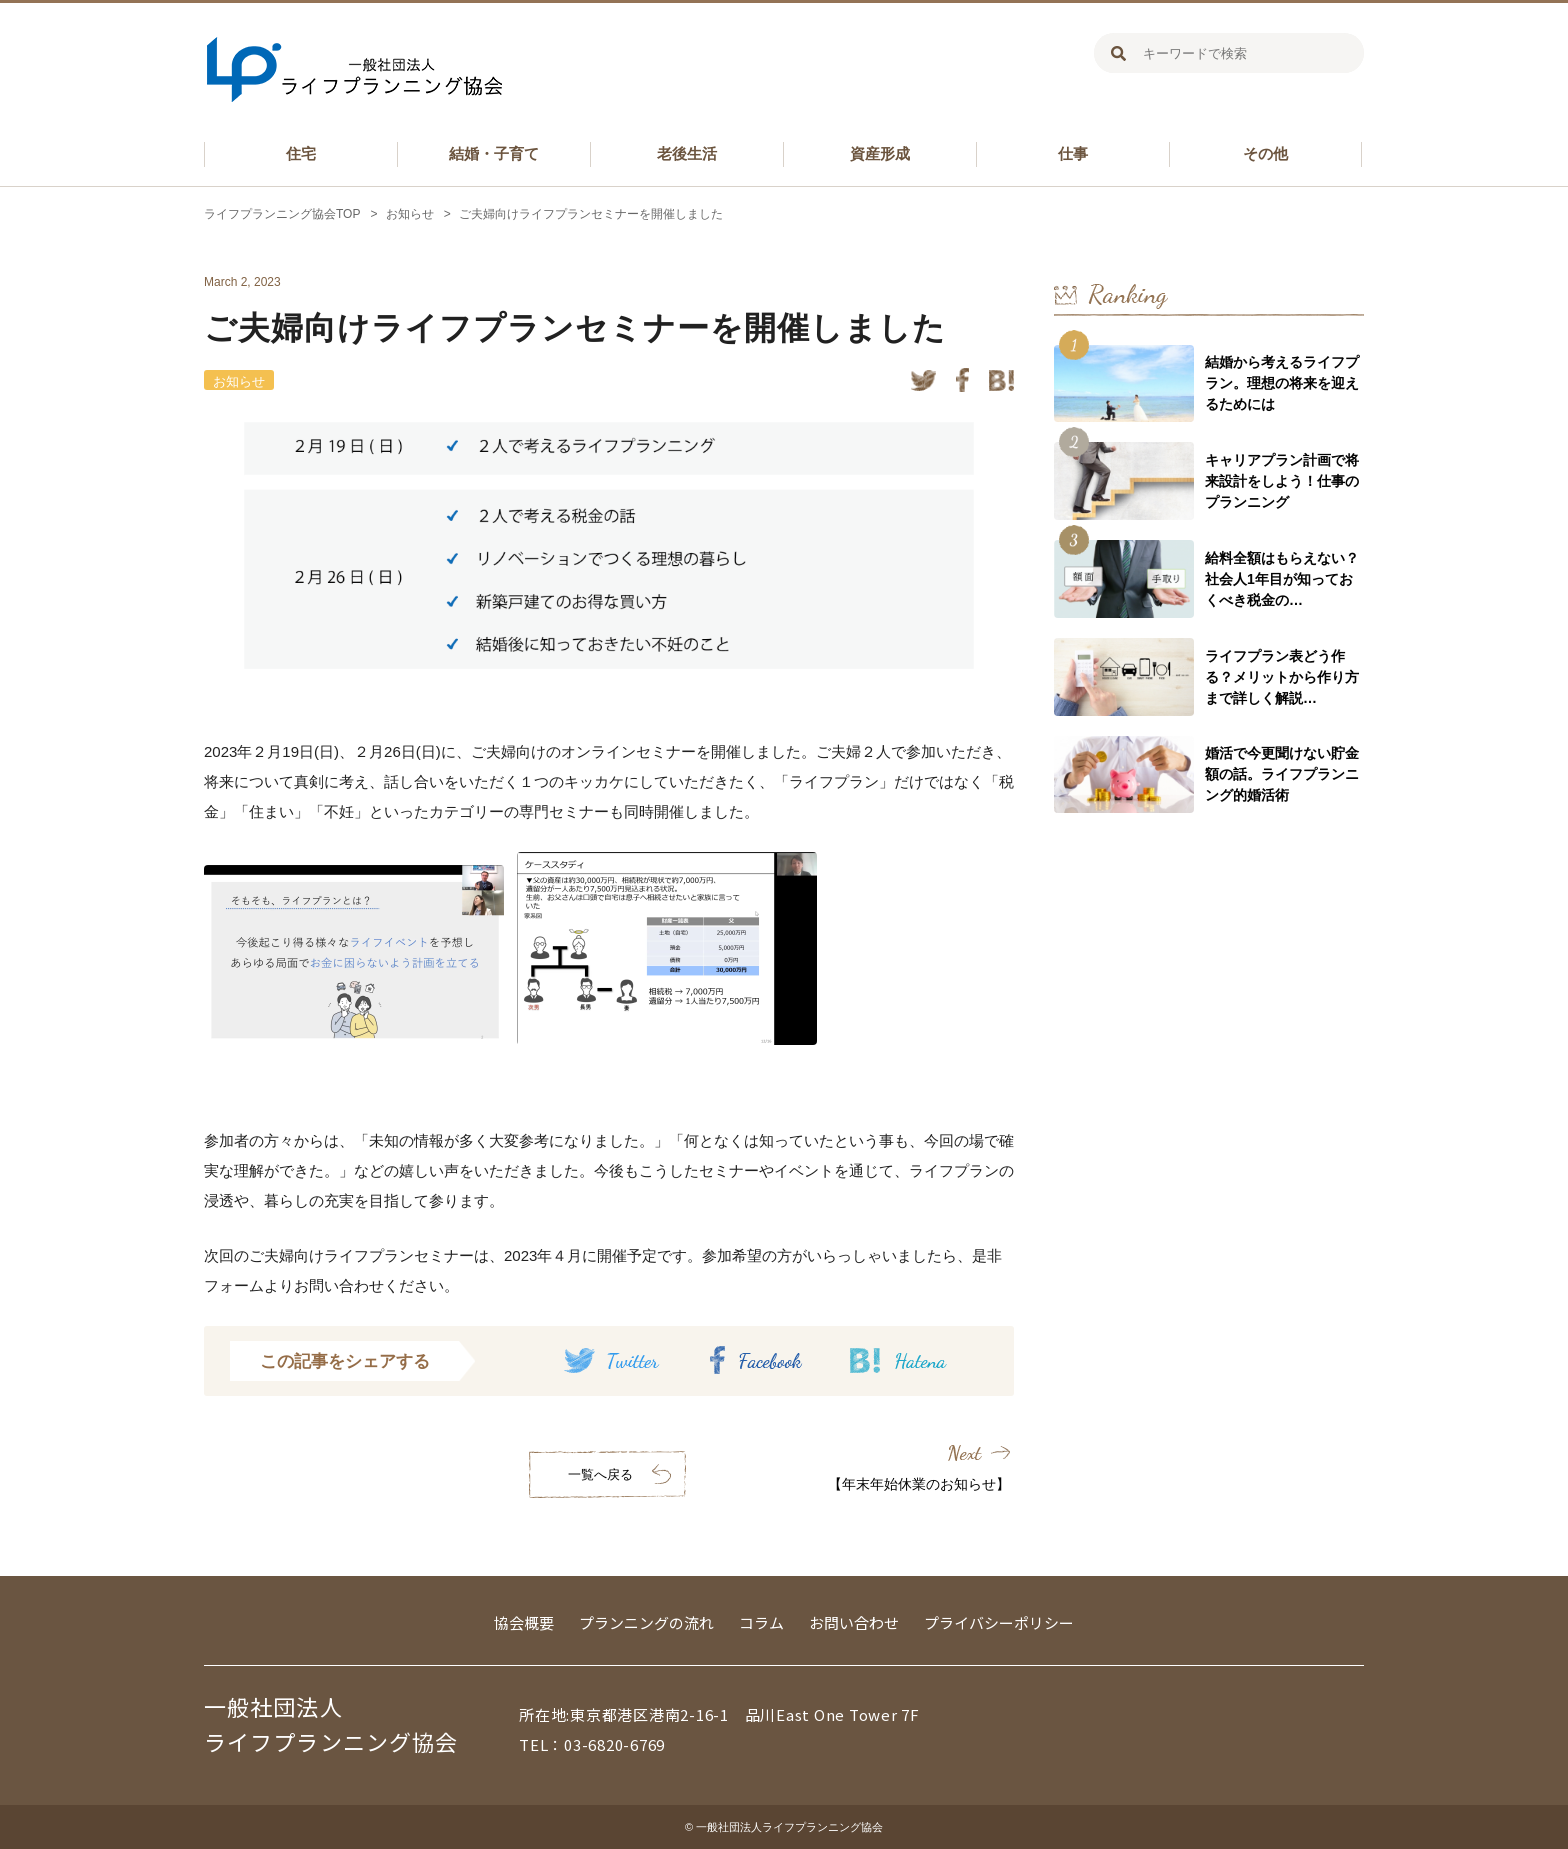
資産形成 (880, 153)
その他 (1265, 153)
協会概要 (524, 1622)
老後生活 (687, 153)
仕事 (1073, 153)
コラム (761, 1622)
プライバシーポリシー (999, 1622)
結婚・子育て (494, 153)
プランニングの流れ (646, 1622)
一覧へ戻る (600, 1474)
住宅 (301, 153)
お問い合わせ (854, 1622)
